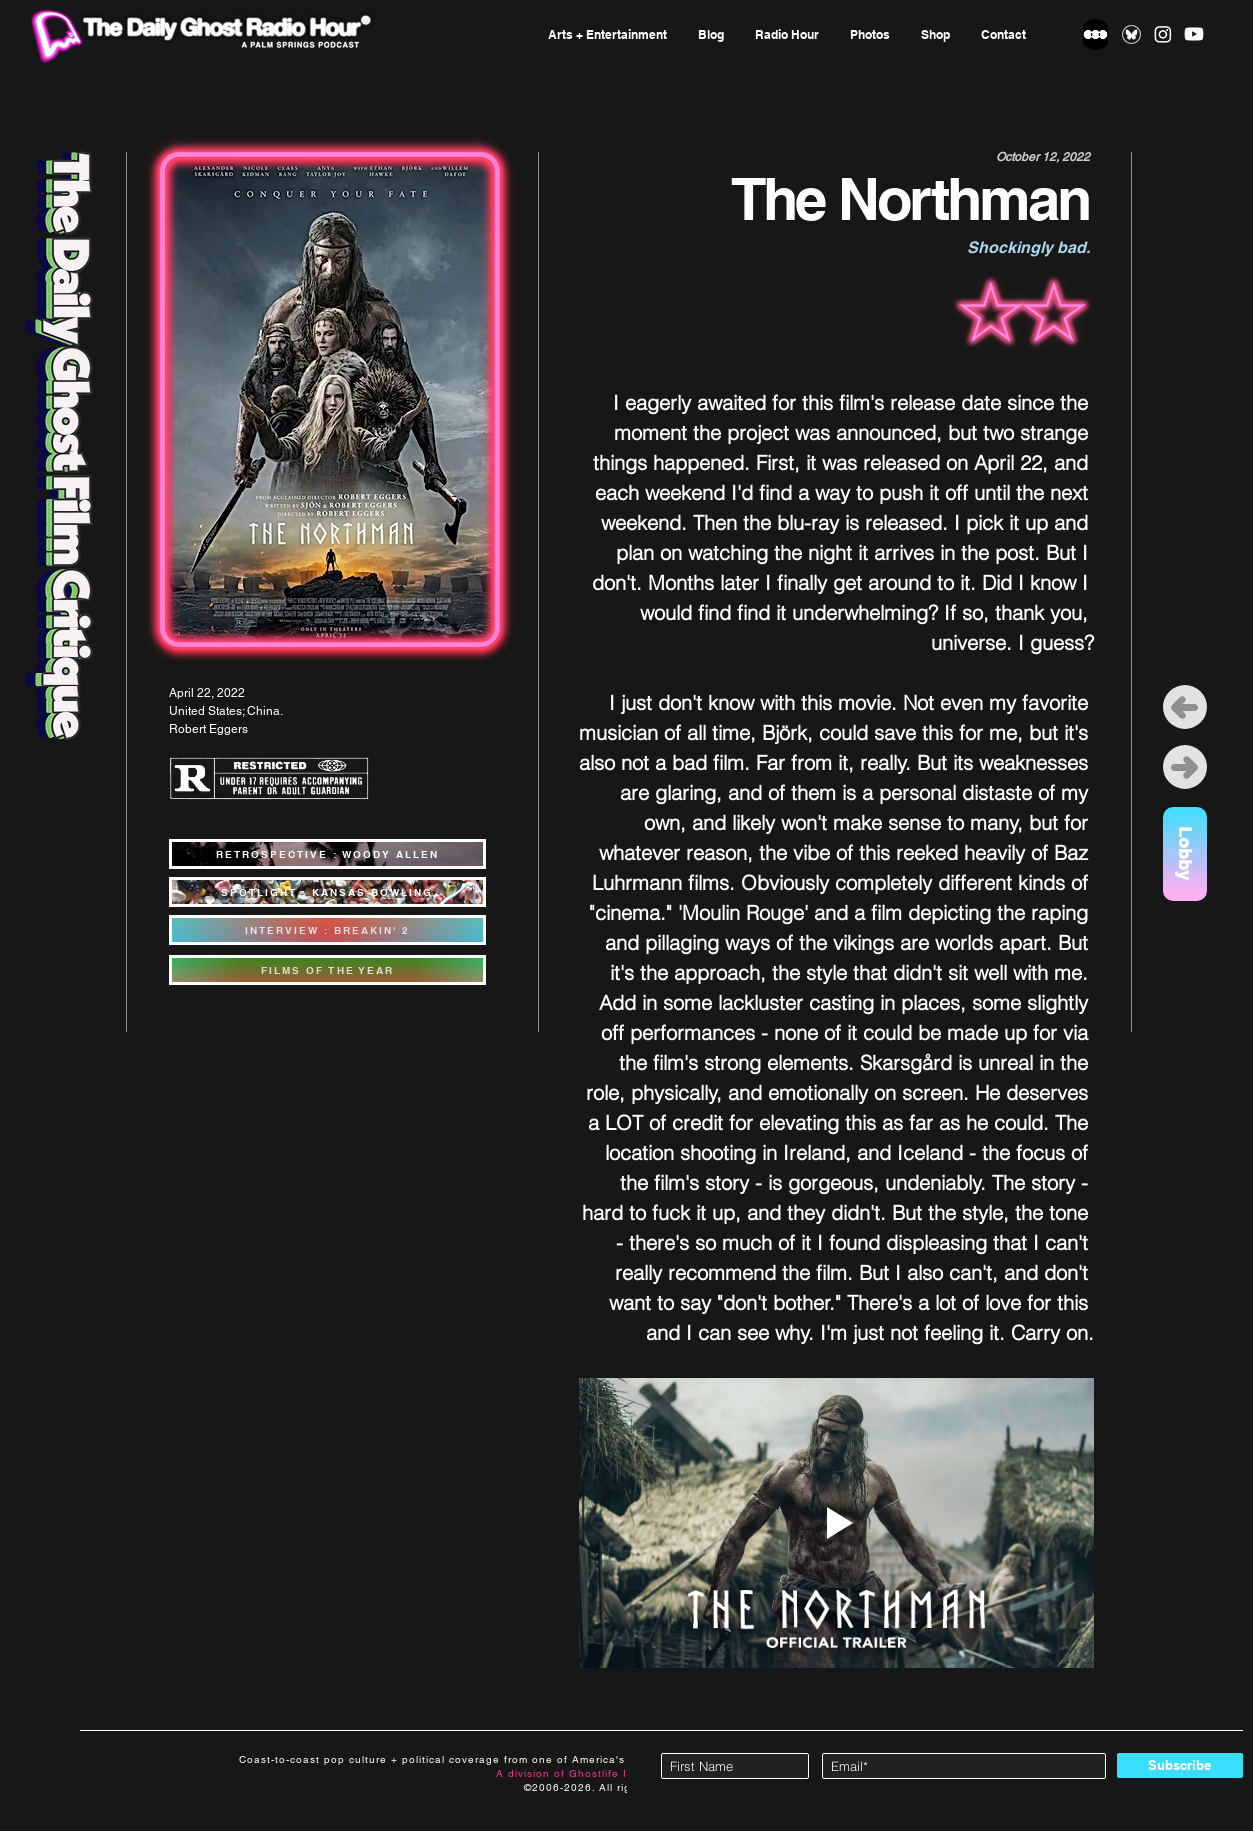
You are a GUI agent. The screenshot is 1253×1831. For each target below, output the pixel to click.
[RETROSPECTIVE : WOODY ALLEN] (327, 854)
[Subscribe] (1180, 1765)
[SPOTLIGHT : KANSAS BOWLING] (327, 892)
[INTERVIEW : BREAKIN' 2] (327, 930)
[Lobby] (1185, 854)
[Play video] (836, 1523)
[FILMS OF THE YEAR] (327, 970)
